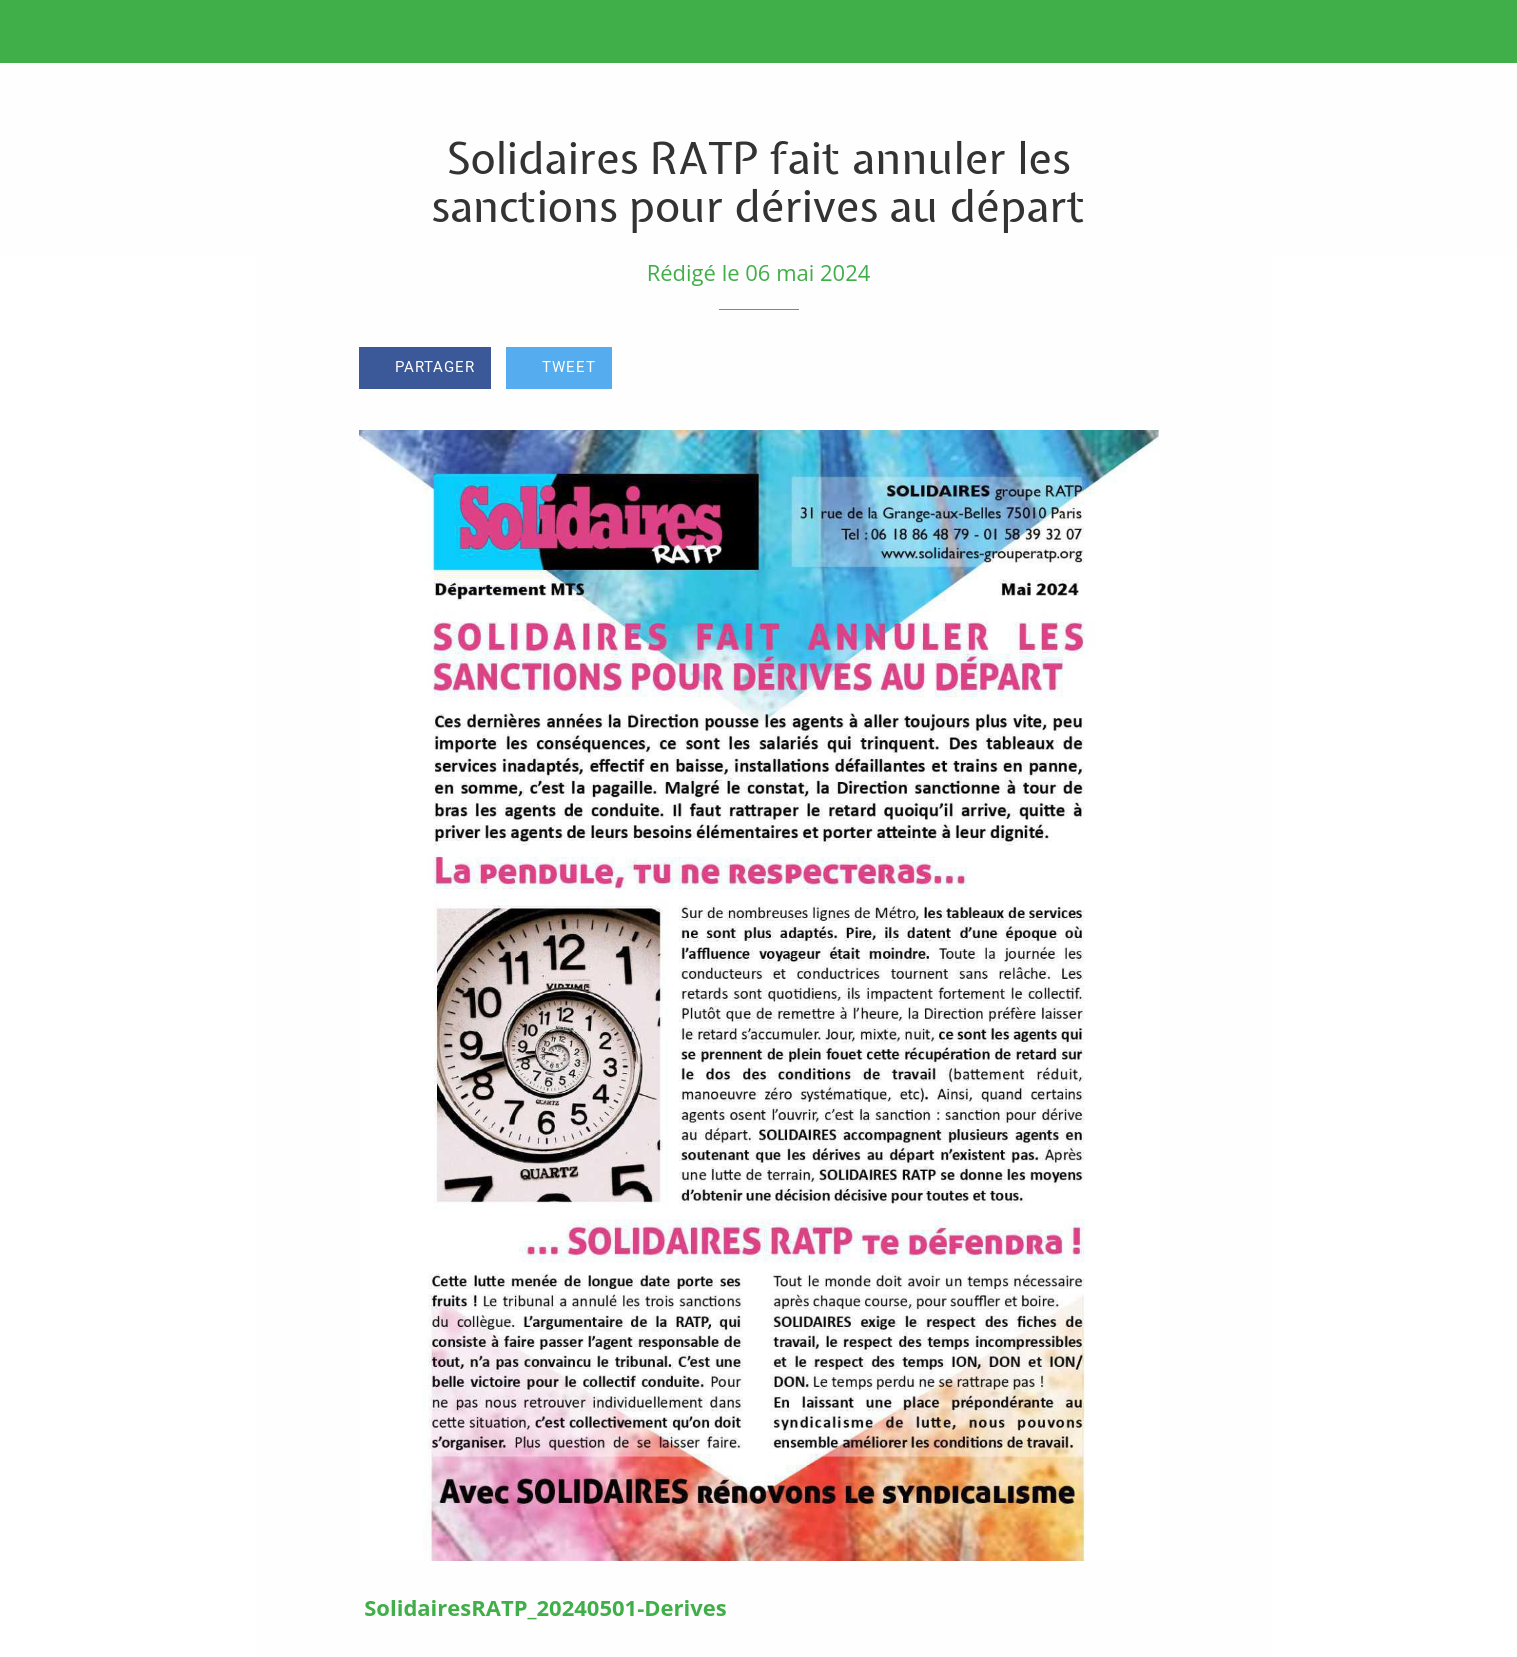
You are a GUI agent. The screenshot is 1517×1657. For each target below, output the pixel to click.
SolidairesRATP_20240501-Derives (545, 1607)
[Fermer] (40, 32)
